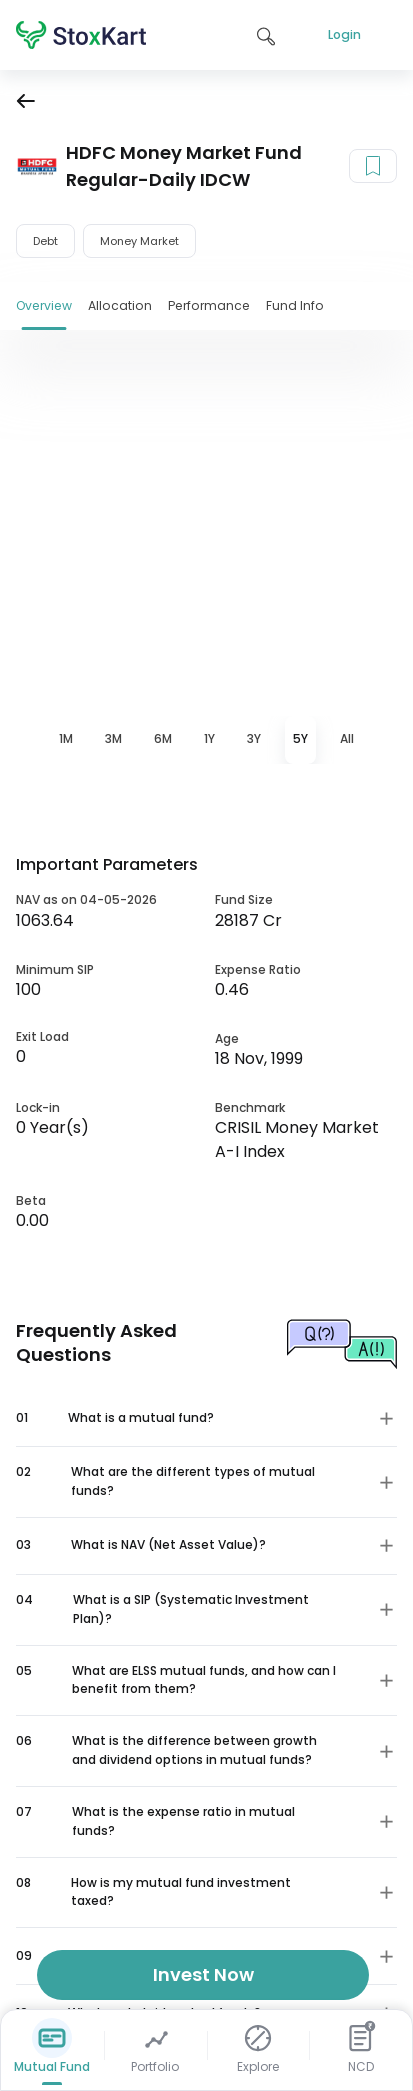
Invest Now (203, 1974)
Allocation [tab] (120, 305)
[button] (206, 1418)
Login (344, 34)
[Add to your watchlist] (373, 166)
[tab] (66, 740)
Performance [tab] (209, 305)
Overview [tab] (44, 305)
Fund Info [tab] (295, 305)
